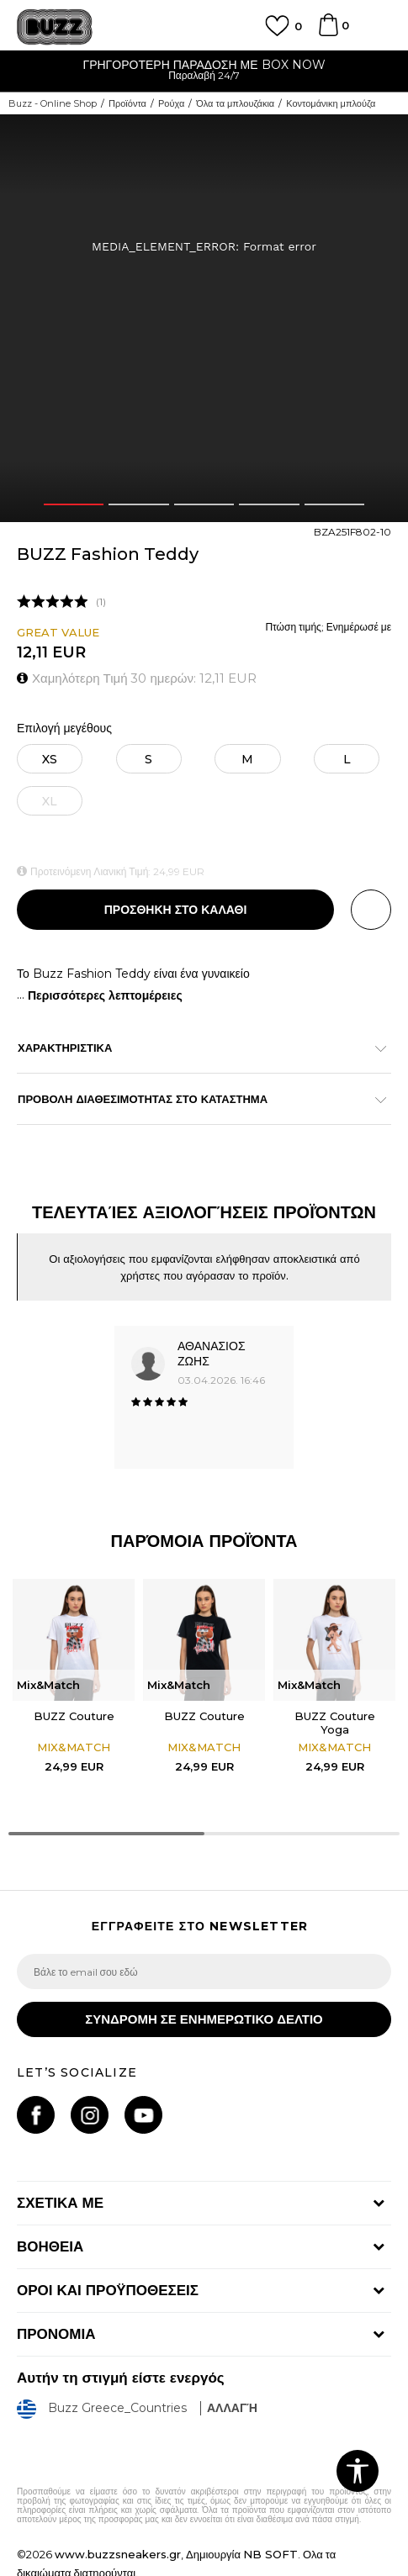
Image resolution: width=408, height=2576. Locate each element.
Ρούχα (171, 103)
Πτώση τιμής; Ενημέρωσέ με (328, 626)
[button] (371, 909)
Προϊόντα (127, 103)
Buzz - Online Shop (52, 103)
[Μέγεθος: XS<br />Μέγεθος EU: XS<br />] (49, 758)
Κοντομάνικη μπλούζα (330, 103)
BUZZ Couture (74, 1716)
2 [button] (138, 504)
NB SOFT (270, 2554)
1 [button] (73, 504)
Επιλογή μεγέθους (64, 728)
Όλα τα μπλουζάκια (235, 103)
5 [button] (334, 504)
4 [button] (269, 504)
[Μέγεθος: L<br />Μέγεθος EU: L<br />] (346, 758)
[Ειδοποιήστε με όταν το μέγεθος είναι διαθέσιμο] (49, 801)
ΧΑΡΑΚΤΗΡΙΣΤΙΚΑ (196, 1047)
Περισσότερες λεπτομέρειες (105, 995)
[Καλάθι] (328, 32)
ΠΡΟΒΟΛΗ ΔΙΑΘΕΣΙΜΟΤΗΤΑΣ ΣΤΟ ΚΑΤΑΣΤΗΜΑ (196, 1099)
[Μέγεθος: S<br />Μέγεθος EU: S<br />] (149, 758)
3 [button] (203, 504)
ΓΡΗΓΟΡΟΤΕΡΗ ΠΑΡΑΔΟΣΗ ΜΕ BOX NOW (203, 64)
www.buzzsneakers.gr (118, 2554)
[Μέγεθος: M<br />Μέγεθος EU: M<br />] (247, 758)
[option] (204, 72)
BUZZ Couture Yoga (334, 1722)
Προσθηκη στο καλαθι (175, 909)
